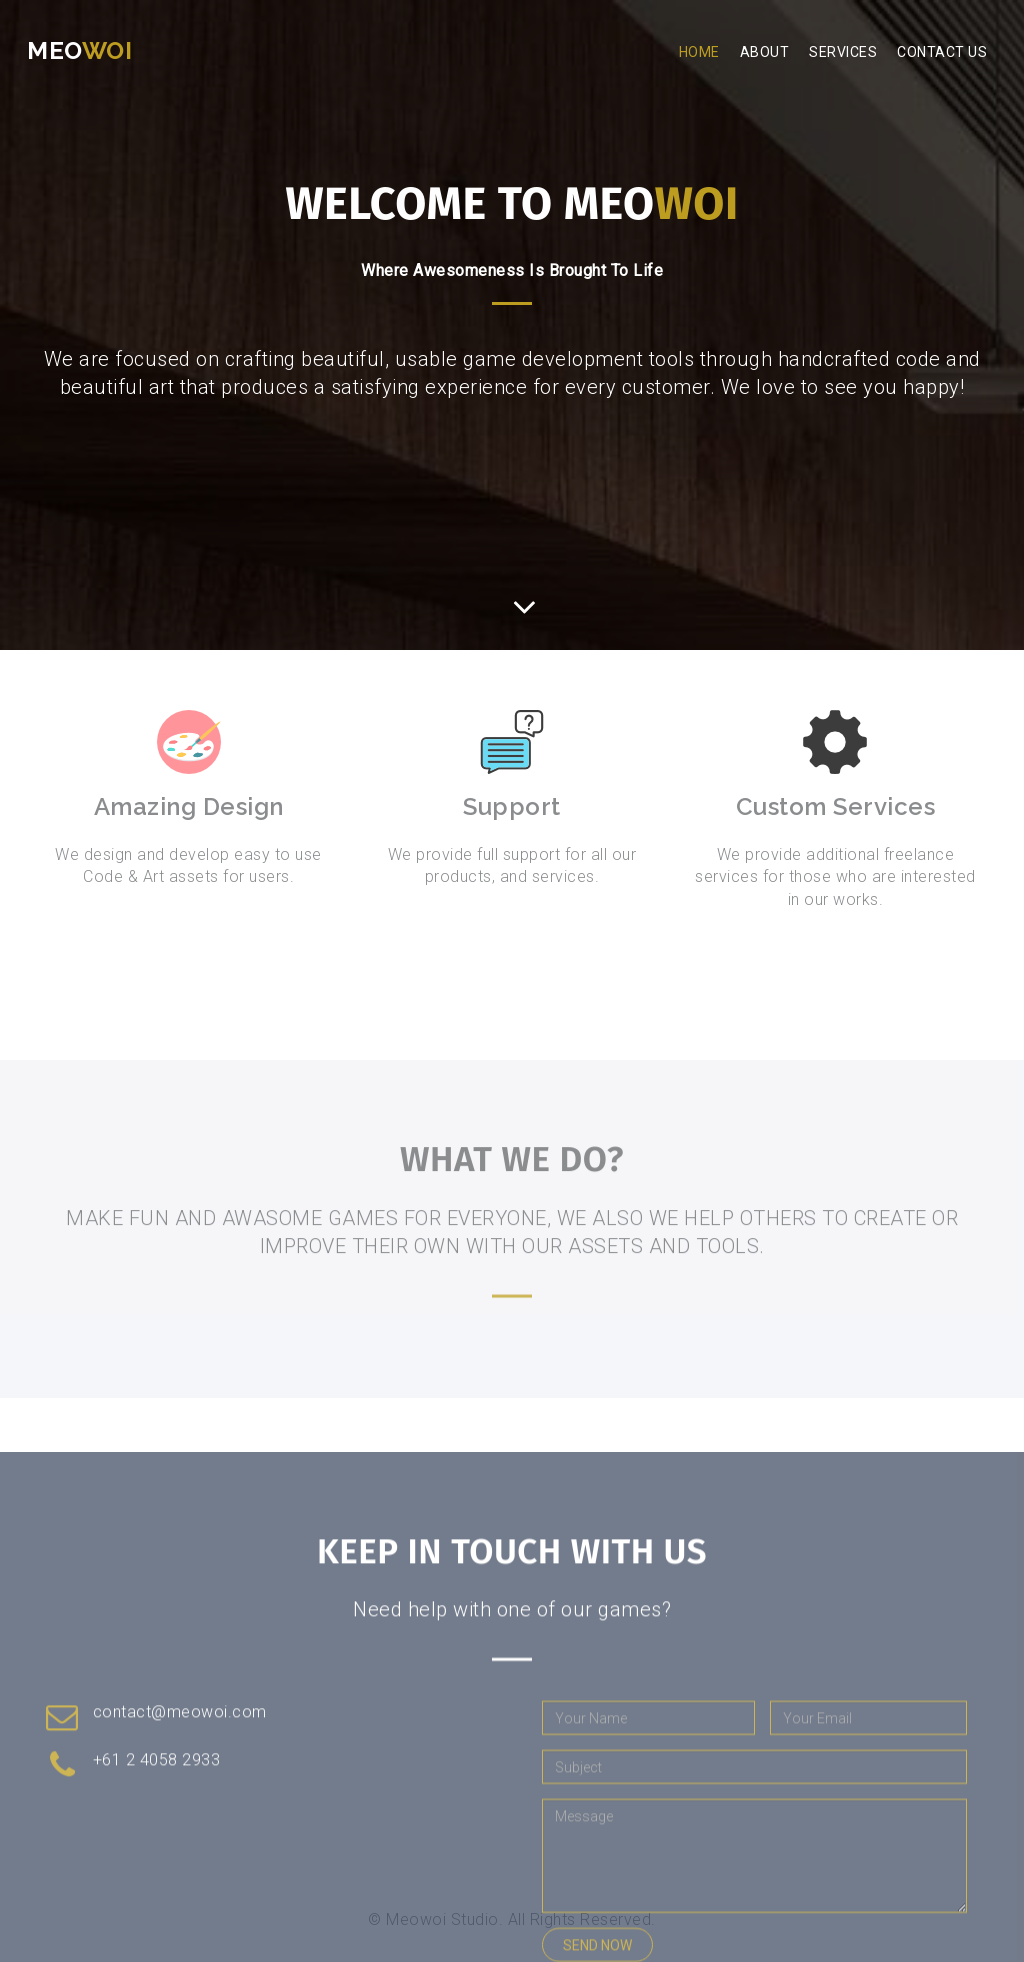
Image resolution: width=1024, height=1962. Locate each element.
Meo (79, 50)
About (765, 52)
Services (843, 52)
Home (699, 52)
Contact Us (942, 52)
